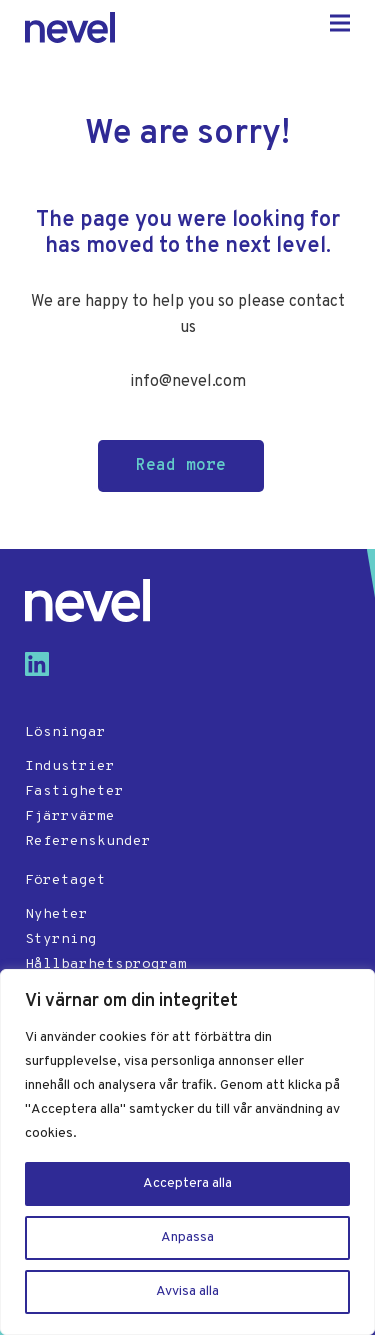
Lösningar (65, 732)
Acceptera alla (187, 1183)
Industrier (70, 766)
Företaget (65, 880)
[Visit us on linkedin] (45, 672)
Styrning (61, 939)
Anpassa (187, 1237)
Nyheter (56, 914)
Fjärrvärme (70, 816)
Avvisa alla (187, 1291)
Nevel (70, 27)
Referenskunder (88, 841)
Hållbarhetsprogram (106, 964)
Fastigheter (74, 791)
